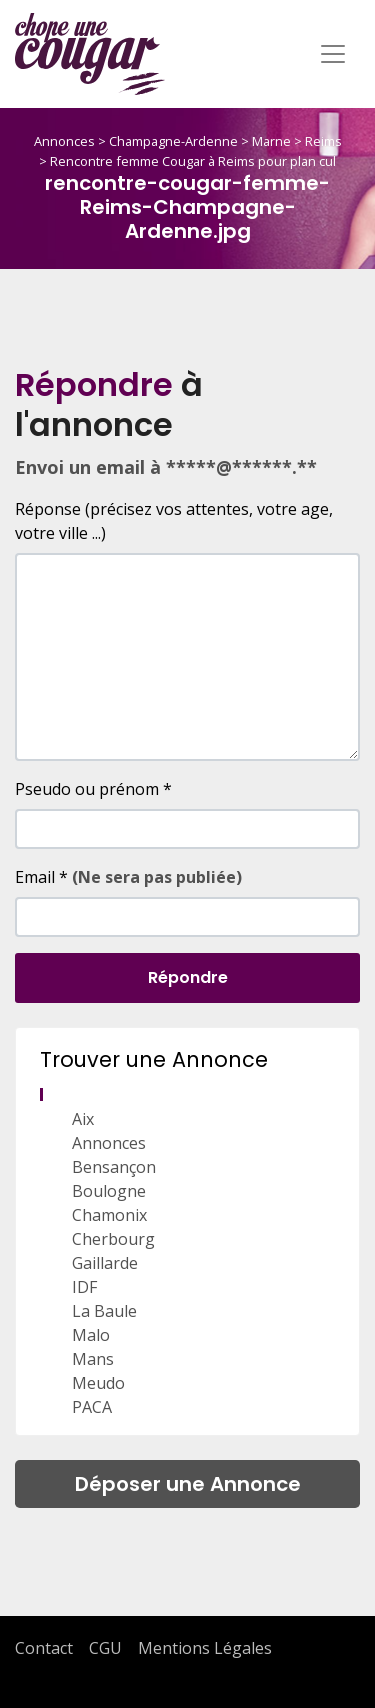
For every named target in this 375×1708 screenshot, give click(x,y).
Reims (323, 141)
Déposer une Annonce (188, 1484)
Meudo (98, 1383)
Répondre (188, 977)
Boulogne (109, 1191)
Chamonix (109, 1215)
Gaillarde (105, 1263)
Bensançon (114, 1167)
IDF (84, 1287)
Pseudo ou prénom (93, 789)
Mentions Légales (205, 1648)
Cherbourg (113, 1239)
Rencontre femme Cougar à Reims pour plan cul (193, 161)
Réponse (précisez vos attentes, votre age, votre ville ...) (174, 521)
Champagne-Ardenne (173, 141)
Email (128, 877)
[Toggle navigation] (333, 54)
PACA (92, 1407)
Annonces (64, 141)
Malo (91, 1335)
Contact (44, 1648)
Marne (271, 141)
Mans (93, 1359)
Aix (83, 1119)
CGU (105, 1648)
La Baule (104, 1311)
